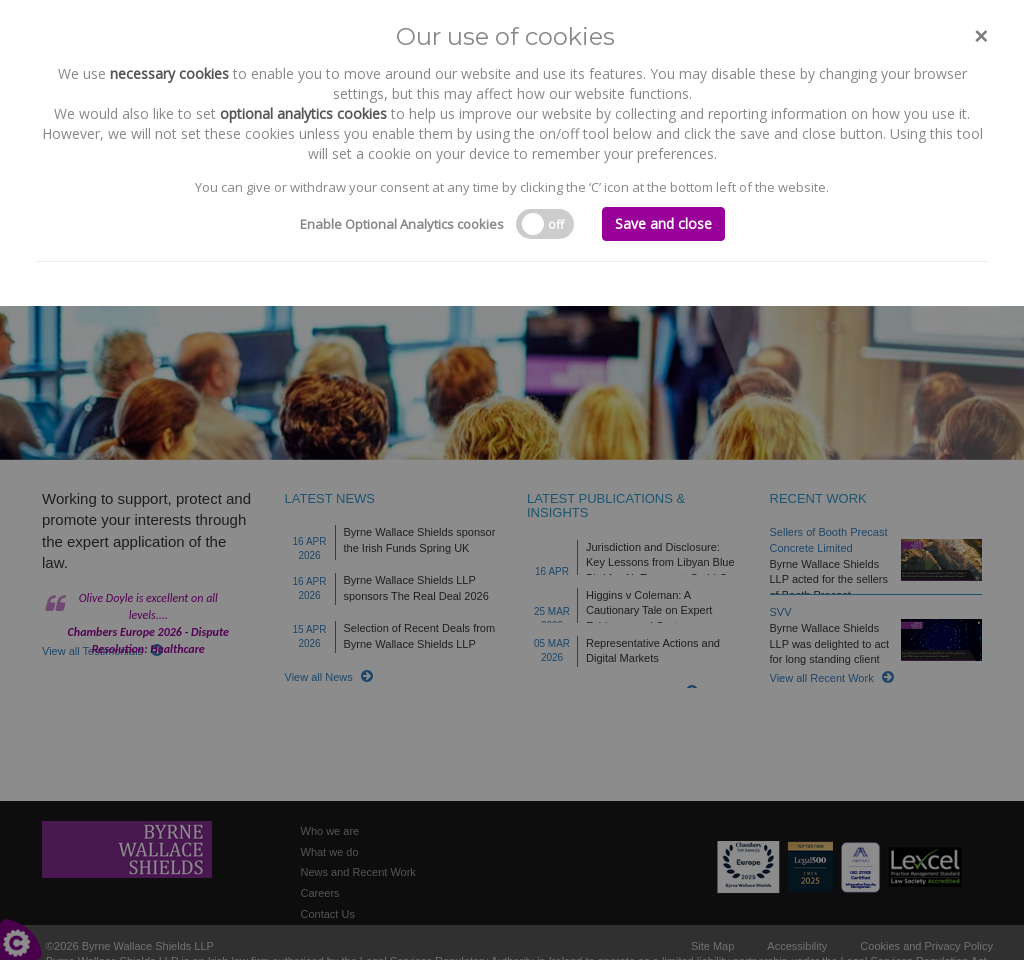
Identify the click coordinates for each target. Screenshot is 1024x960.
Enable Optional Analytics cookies (402, 224)
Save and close (663, 223)
